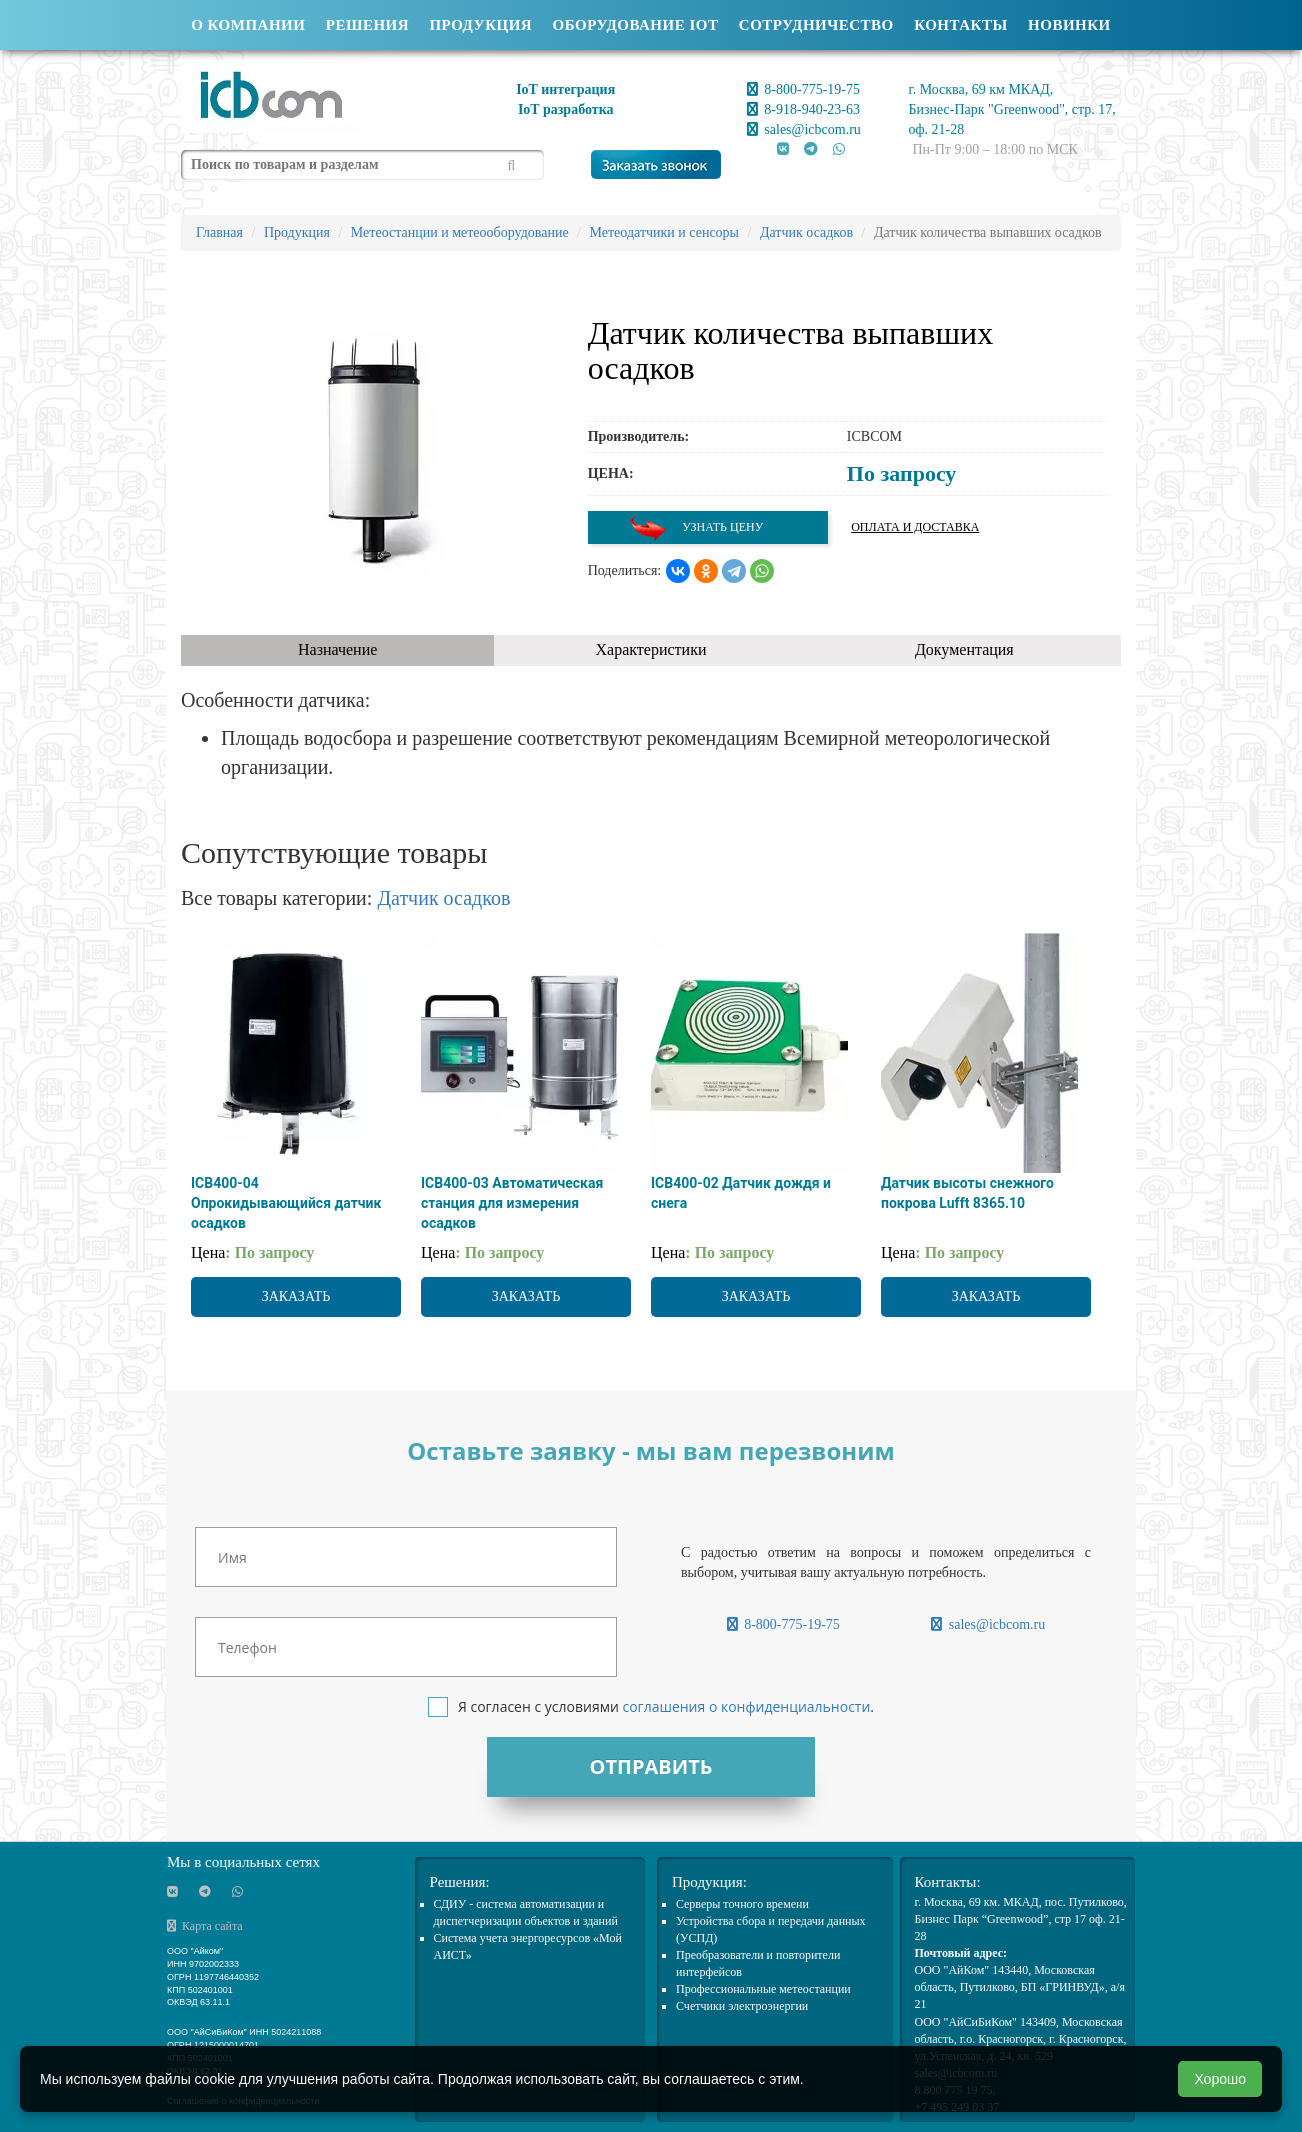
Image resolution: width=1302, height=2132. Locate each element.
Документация (964, 649)
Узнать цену (696, 527)
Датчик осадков (443, 898)
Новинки (1069, 25)
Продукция (480, 25)
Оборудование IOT (636, 25)
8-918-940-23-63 (803, 109)
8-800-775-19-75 (803, 89)
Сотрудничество (816, 25)
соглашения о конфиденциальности (746, 1706)
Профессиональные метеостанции (763, 1989)
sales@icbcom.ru (804, 129)
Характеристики (651, 649)
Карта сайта (205, 1926)
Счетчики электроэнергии (742, 2006)
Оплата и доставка (915, 527)
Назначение (337, 649)
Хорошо (1220, 2079)
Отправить (650, 1766)
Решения (367, 25)
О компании (248, 25)
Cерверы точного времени (742, 1904)
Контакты (961, 25)
